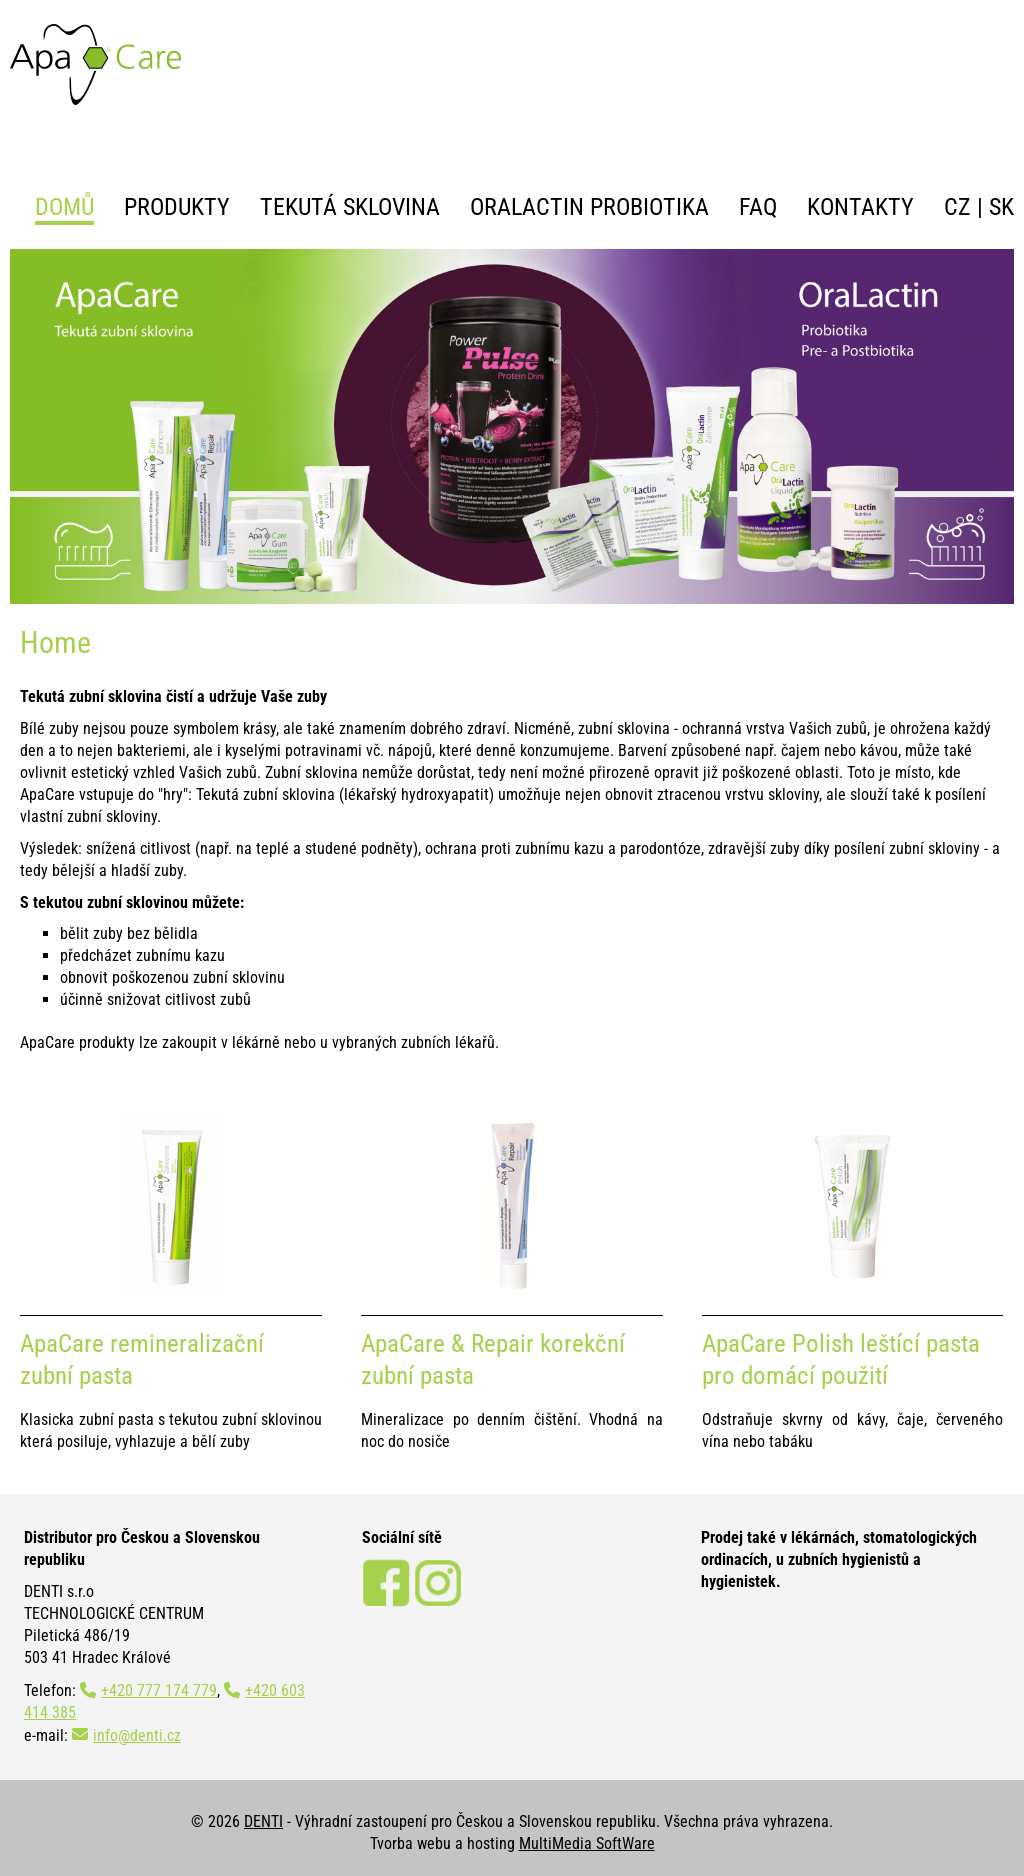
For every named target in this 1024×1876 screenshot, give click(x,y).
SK (1001, 207)
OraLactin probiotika (589, 207)
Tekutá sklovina (350, 207)
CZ (957, 207)
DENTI (263, 1821)
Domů (64, 207)
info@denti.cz (137, 1735)
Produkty (177, 207)
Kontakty (860, 207)
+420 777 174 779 (159, 1690)
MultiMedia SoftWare (587, 1843)
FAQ (758, 207)
